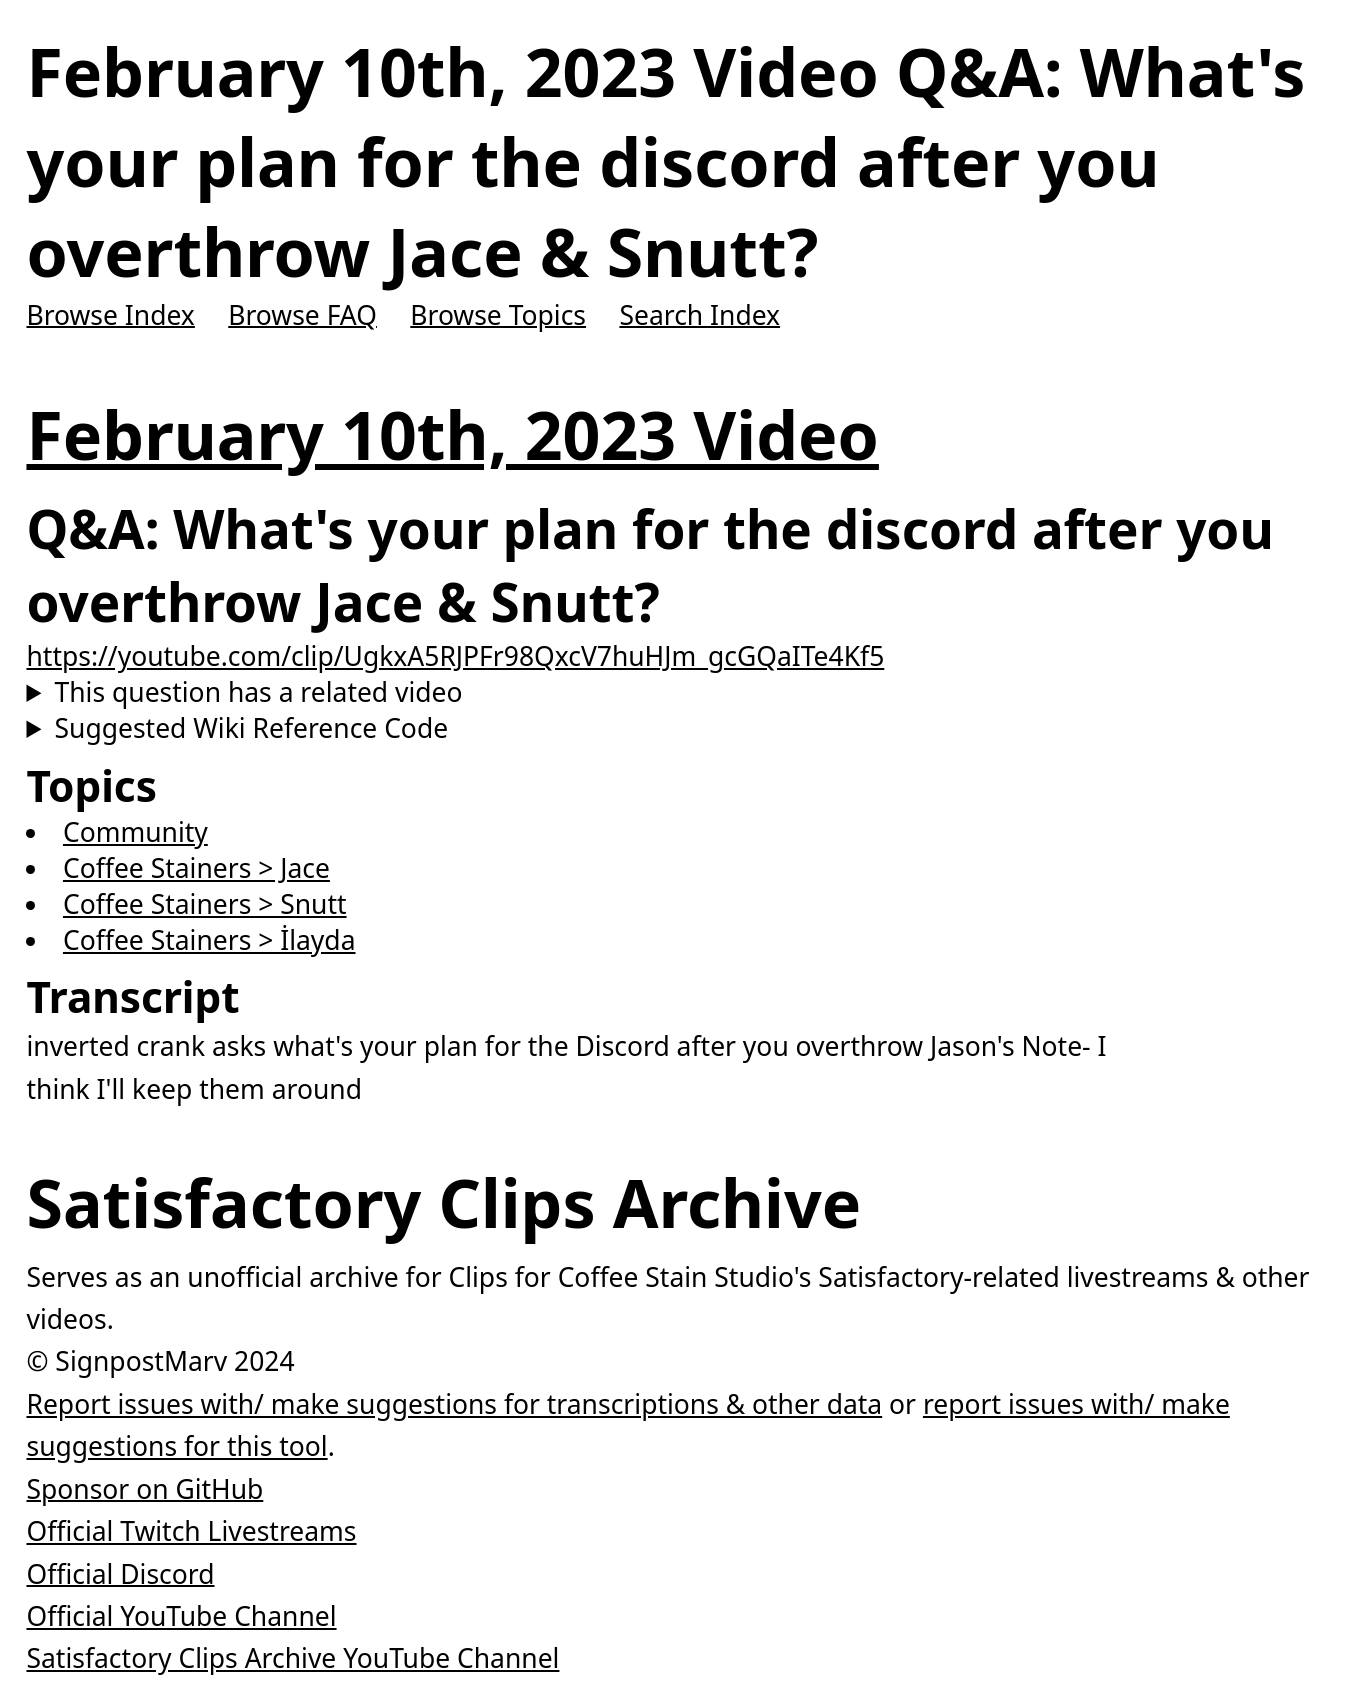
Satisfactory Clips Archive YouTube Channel (292, 1658)
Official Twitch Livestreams (191, 1531)
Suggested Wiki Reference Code (252, 728)
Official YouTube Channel (181, 1616)
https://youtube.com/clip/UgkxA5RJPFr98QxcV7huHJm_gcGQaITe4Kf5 (455, 656)
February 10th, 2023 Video (452, 434)
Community (135, 832)
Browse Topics (498, 314)
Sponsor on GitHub (144, 1488)
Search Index (699, 314)
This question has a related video (259, 692)
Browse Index (110, 314)
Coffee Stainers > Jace (196, 868)
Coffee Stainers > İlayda (209, 940)
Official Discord (120, 1573)
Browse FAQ (302, 314)
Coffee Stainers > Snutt (205, 904)
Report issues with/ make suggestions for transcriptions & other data (454, 1404)
